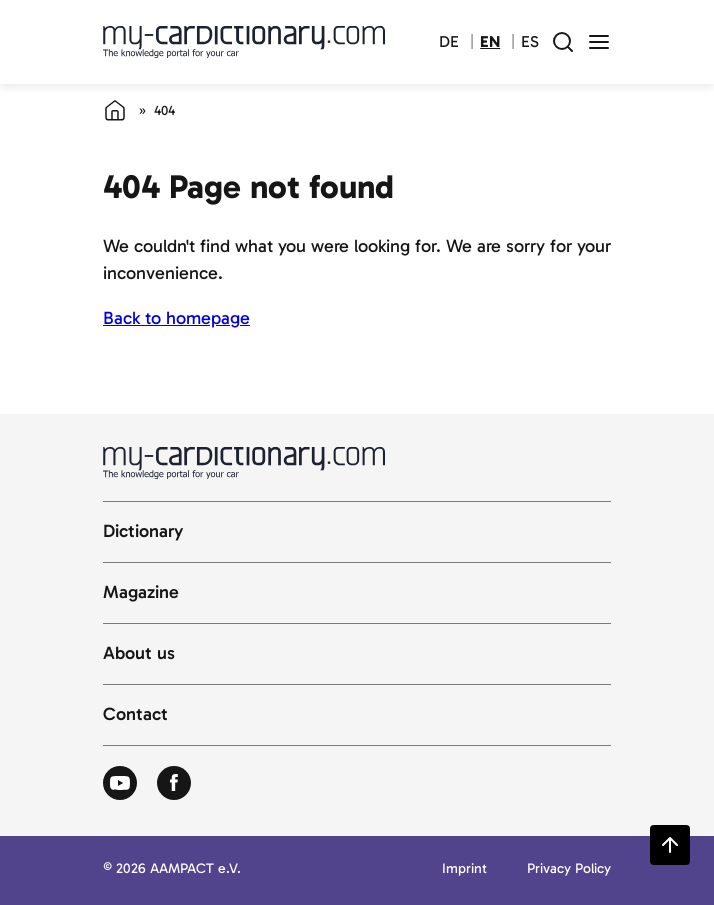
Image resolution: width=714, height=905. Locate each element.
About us (139, 654)
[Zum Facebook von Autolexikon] (174, 784)
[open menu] (599, 42)
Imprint (464, 869)
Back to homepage (176, 318)
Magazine (141, 593)
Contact (135, 715)
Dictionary (143, 532)
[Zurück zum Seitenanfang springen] (670, 845)
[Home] (115, 110)
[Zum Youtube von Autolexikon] (120, 784)
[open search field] (563, 42)
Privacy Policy (569, 869)
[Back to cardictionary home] (244, 42)
